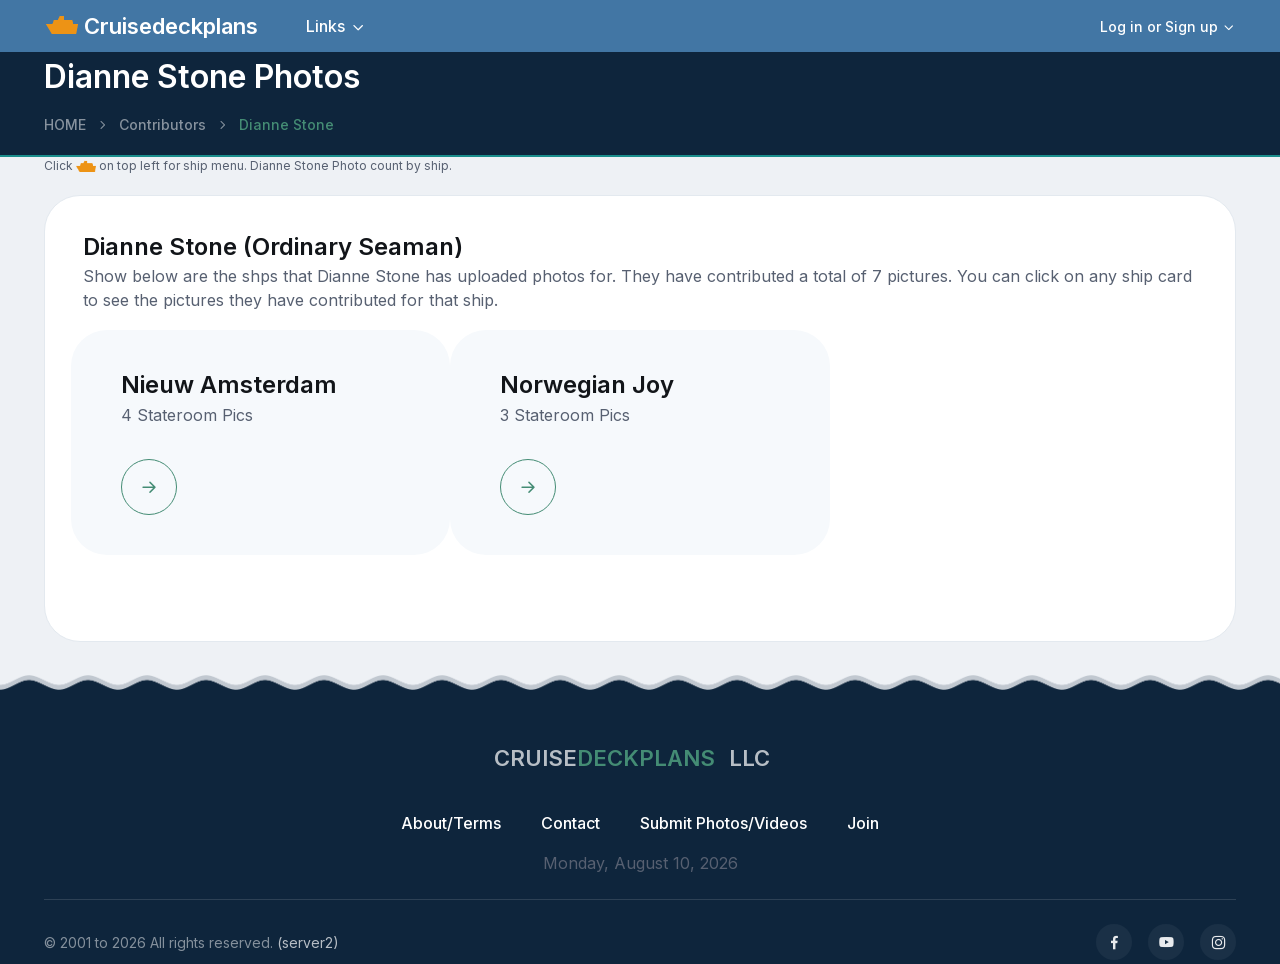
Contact (570, 823)
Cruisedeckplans (168, 26)
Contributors (162, 124)
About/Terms (451, 823)
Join (863, 823)
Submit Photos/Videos (723, 823)
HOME (65, 124)
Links (325, 26)
